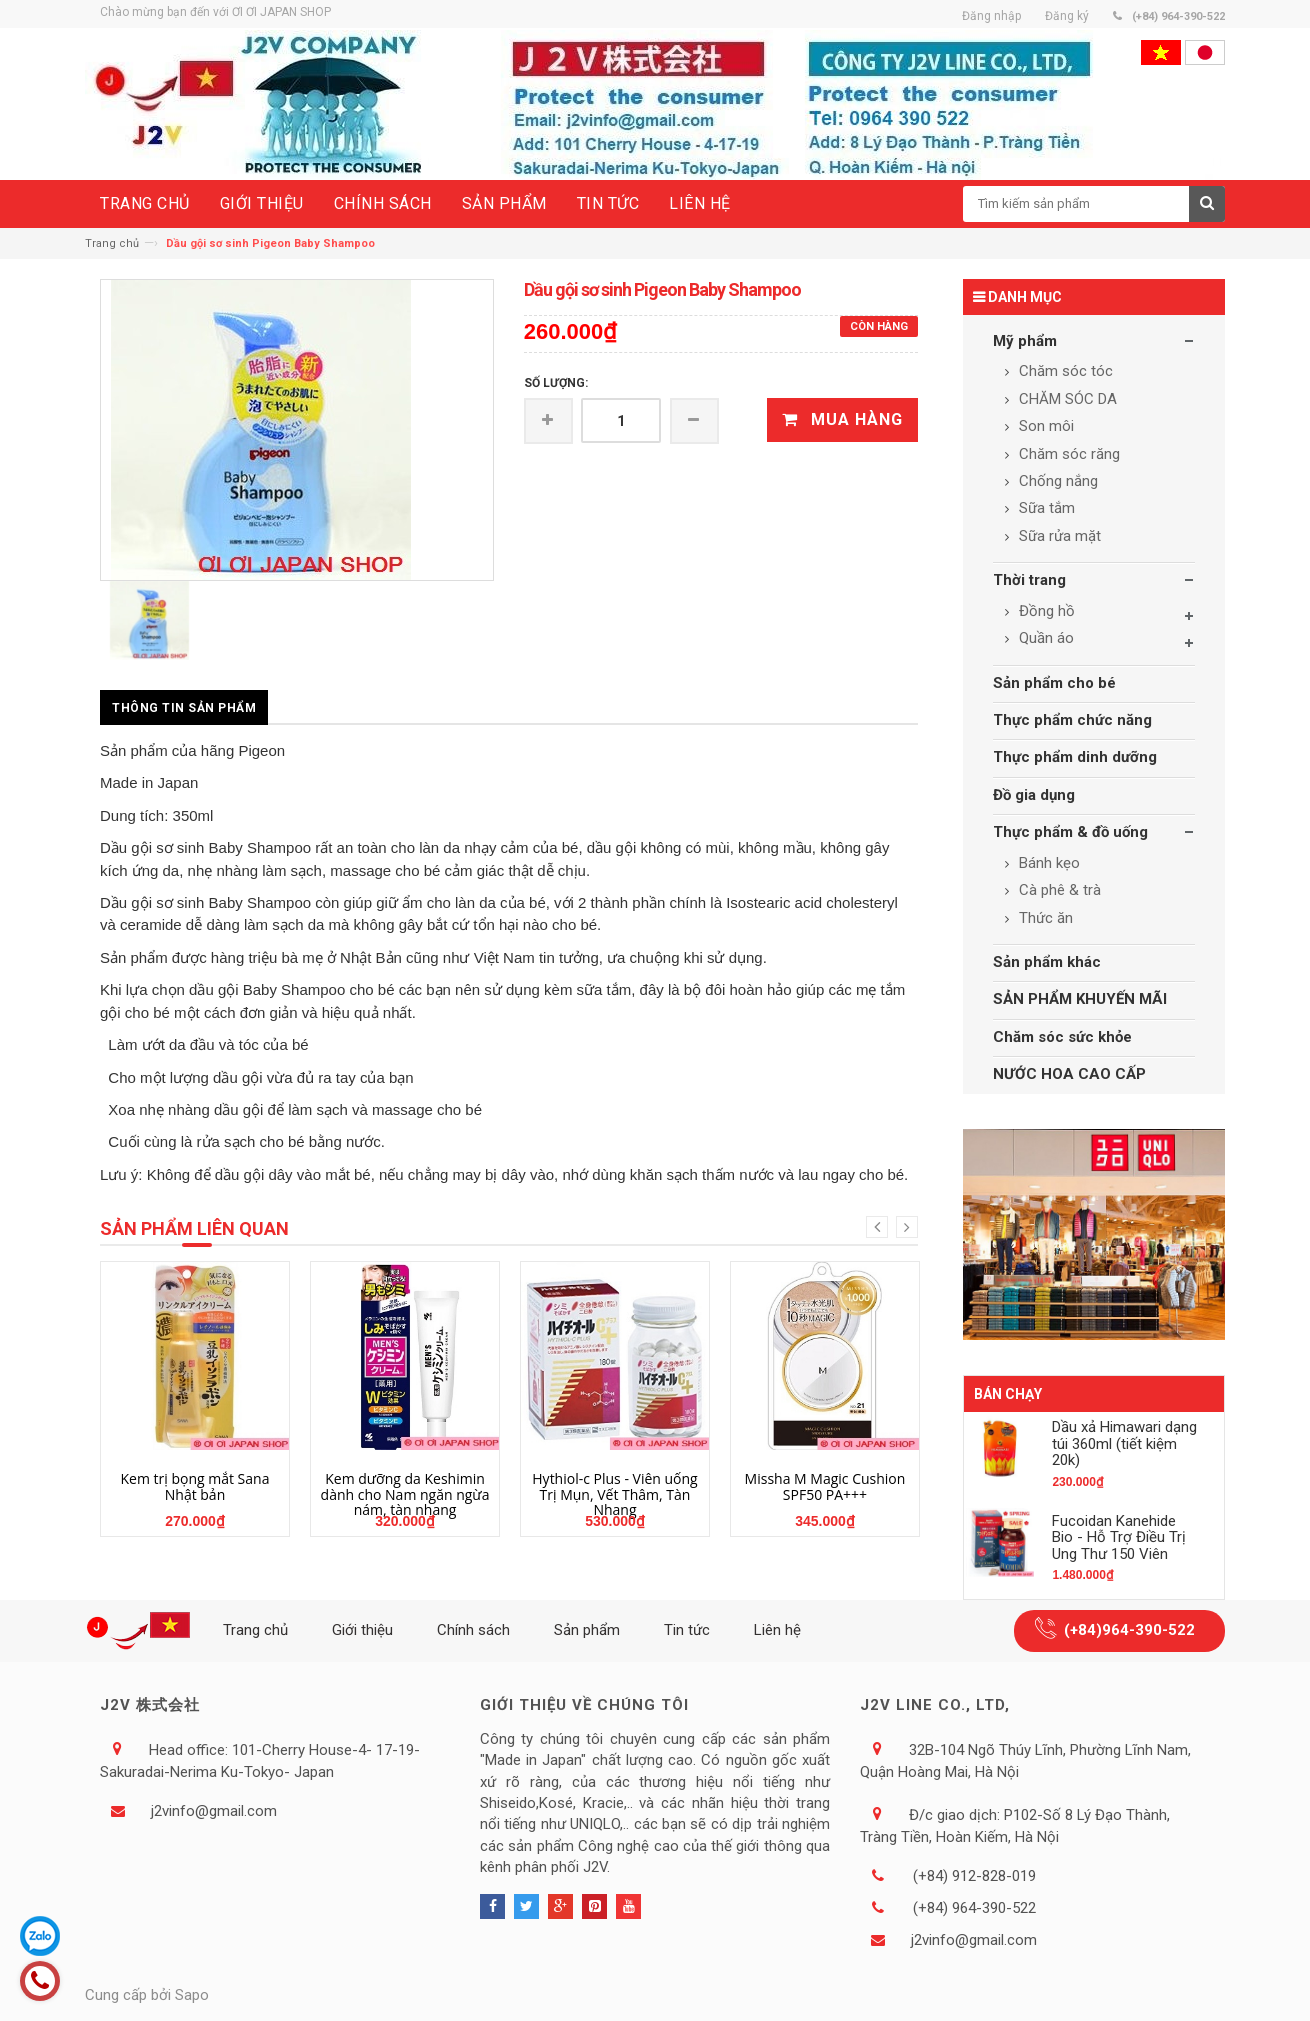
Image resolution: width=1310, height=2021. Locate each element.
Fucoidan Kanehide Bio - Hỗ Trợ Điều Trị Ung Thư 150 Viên (1119, 1537)
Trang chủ (112, 243)
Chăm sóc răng (1067, 454)
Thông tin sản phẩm (184, 708)
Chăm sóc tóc (1064, 371)
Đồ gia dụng (1034, 795)
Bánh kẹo (1047, 863)
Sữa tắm (1045, 508)
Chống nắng (1056, 481)
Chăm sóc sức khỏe (1062, 1037)
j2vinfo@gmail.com (214, 1811)
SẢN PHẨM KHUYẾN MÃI (1080, 999)
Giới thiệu (362, 1630)
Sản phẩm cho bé (1054, 683)
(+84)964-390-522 (1129, 1630)
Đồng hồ (1045, 611)
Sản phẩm (587, 1630)
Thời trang (1029, 580)
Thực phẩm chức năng (1072, 720)
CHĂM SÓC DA (1066, 399)
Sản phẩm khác (1047, 962)
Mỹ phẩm (1025, 341)
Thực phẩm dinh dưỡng (1075, 757)
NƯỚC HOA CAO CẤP (1069, 1074)
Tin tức (687, 1630)
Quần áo (1044, 638)
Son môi (1044, 426)
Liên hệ (777, 1630)
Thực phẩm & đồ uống (1070, 832)
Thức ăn (1044, 918)
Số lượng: (556, 383)
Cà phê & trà (1058, 890)
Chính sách (473, 1630)
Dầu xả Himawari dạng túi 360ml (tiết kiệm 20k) (1124, 1443)
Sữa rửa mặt (1058, 536)
